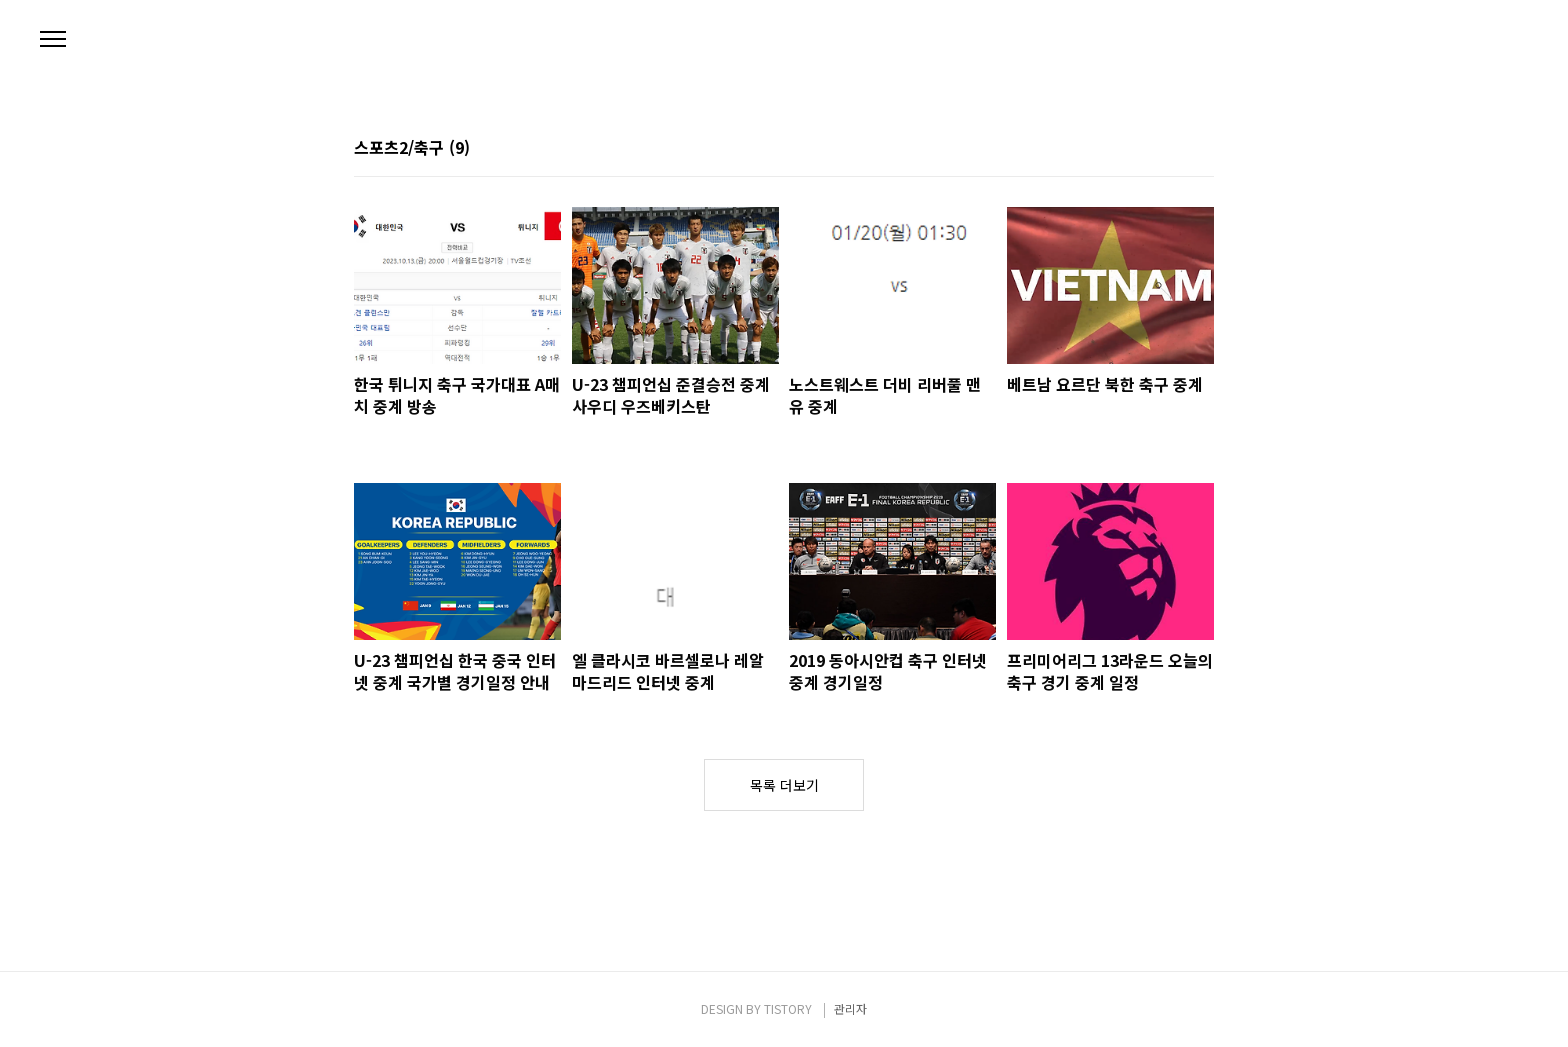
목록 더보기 (784, 785)
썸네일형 (1174, 149)
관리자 (850, 1008)
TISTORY (788, 1008)
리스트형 (1202, 149)
